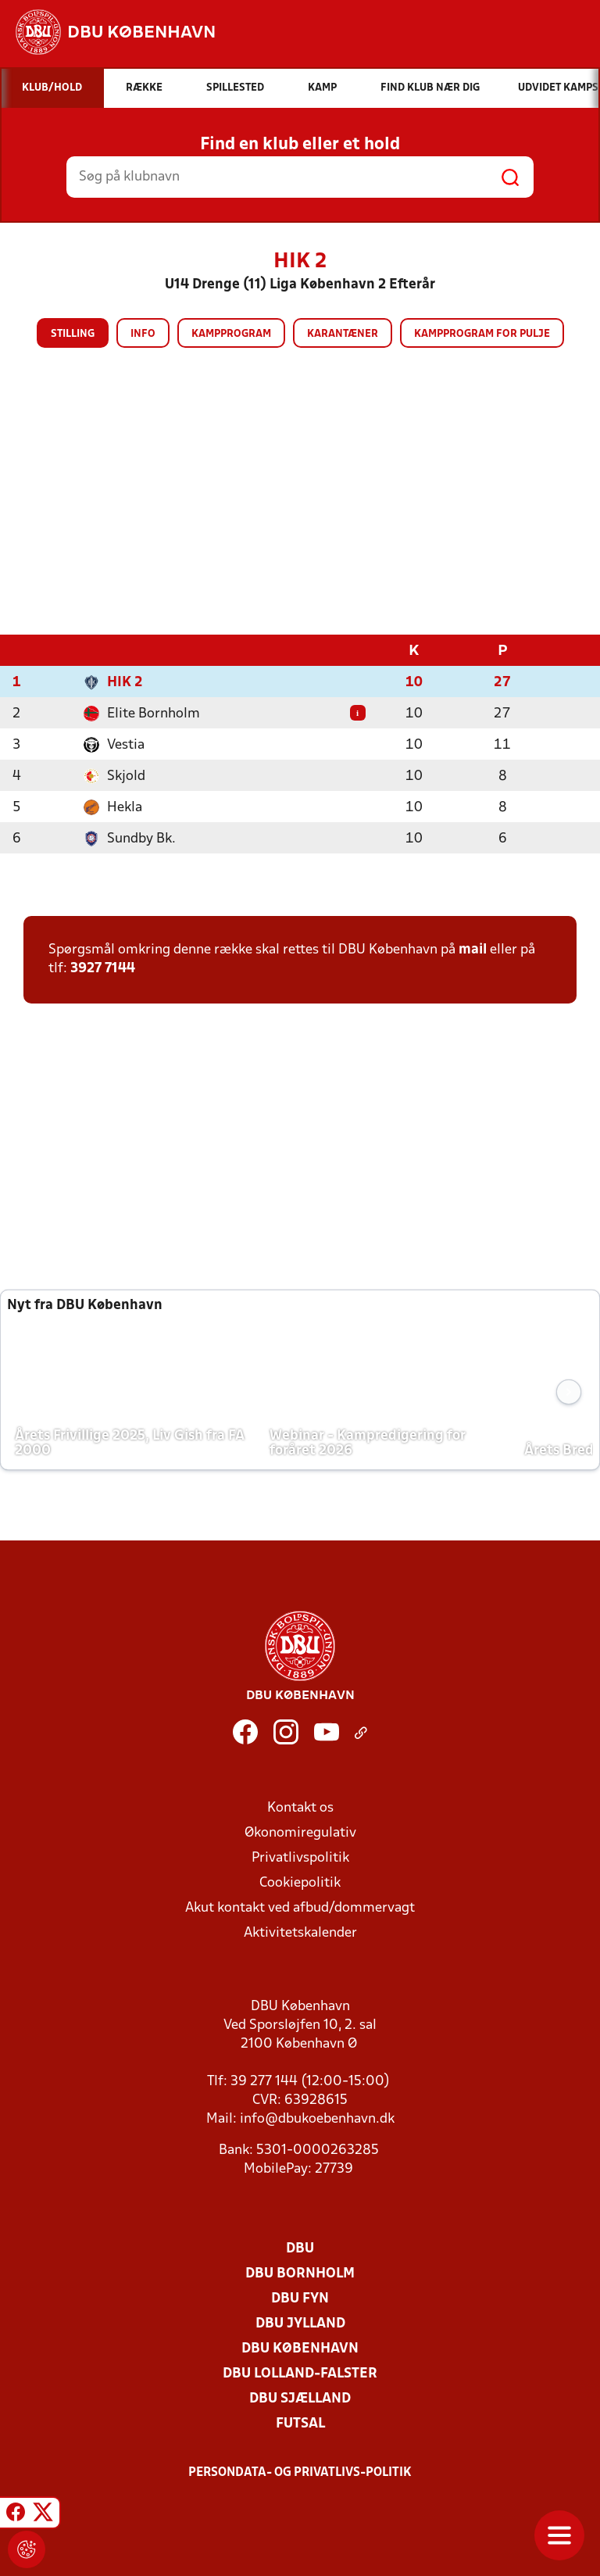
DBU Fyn (300, 2298)
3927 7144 (102, 968)
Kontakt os (300, 1807)
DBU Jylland (300, 2323)
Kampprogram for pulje (482, 334)
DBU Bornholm (300, 2273)
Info (142, 334)
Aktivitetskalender (300, 1932)
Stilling (73, 334)
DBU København (300, 2348)
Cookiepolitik (300, 1882)
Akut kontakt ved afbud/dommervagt (300, 1907)
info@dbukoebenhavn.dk (317, 2118)
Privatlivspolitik (300, 1857)
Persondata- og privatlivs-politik (300, 2472)
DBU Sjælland (300, 2398)
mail (473, 949)
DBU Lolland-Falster (300, 2373)
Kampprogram (231, 334)
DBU (300, 2248)
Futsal (300, 2423)
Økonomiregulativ (300, 1832)
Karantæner (342, 334)
